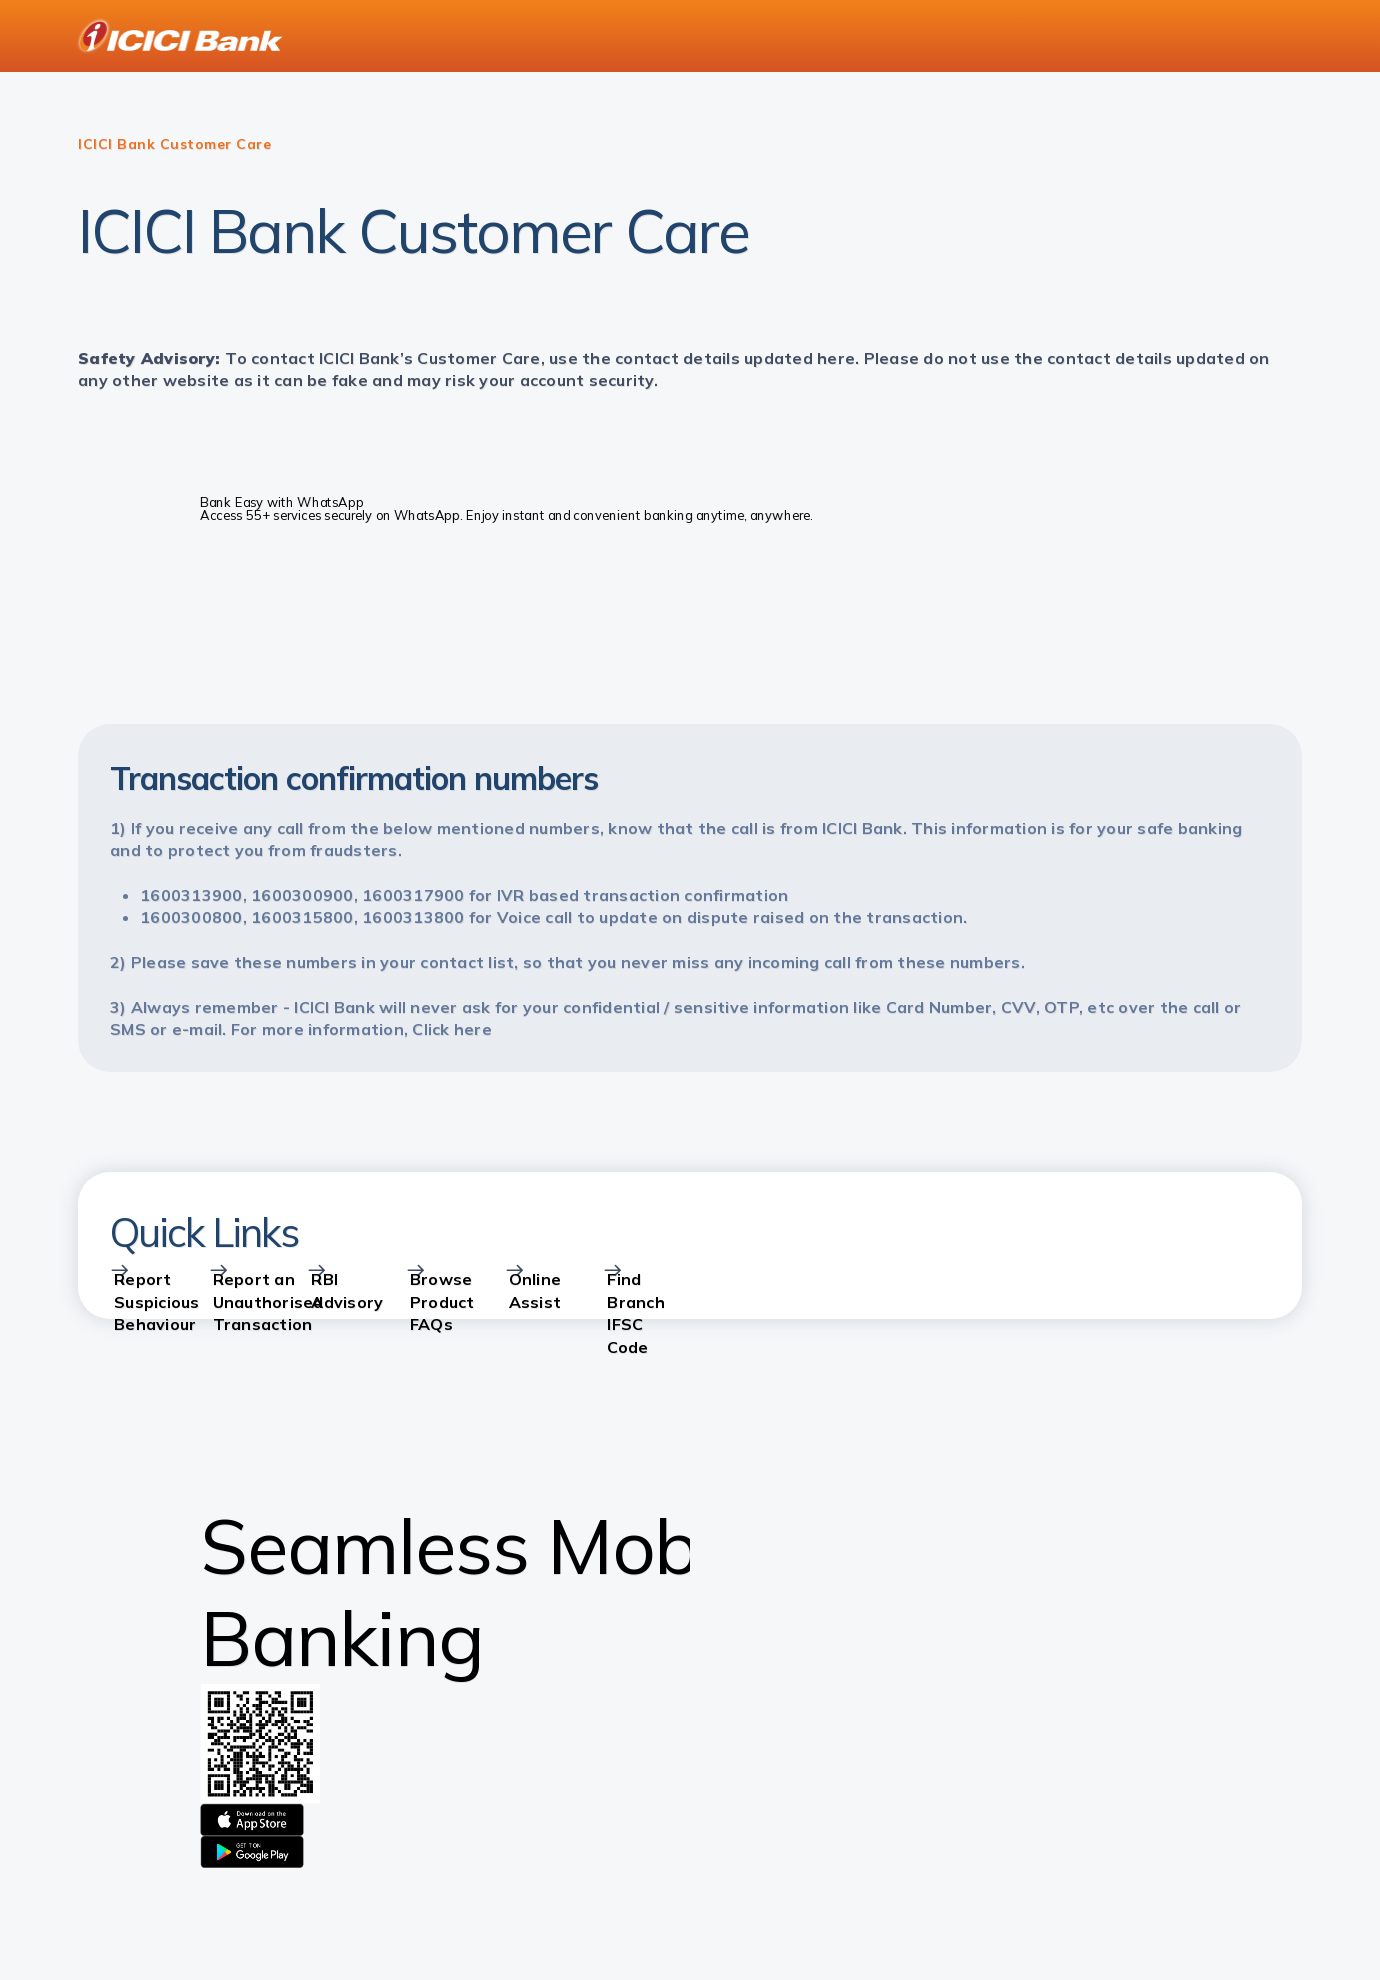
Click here (452, 1029)
